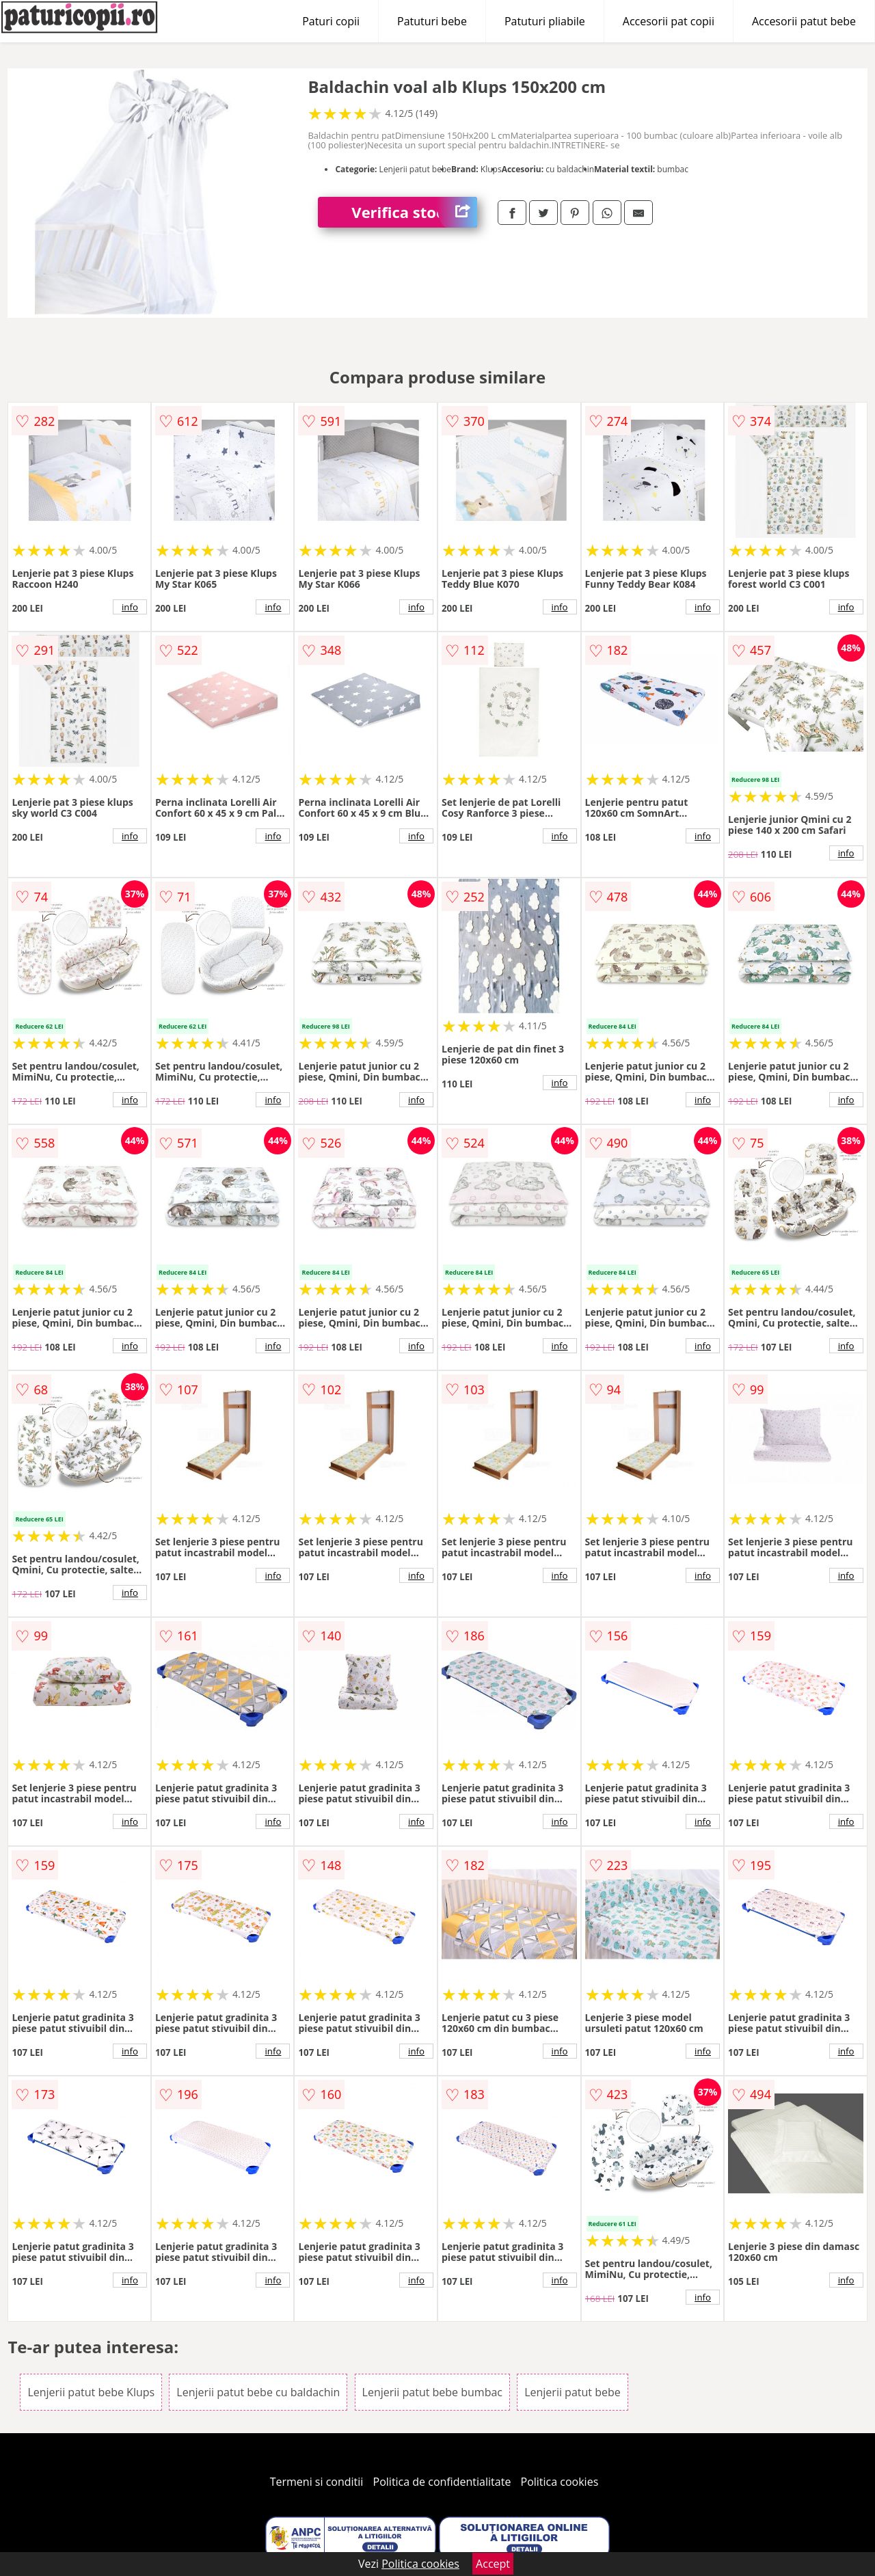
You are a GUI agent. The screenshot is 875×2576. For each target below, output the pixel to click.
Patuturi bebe (432, 21)
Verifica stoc (414, 212)
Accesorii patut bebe (804, 21)
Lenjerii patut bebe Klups (90, 2392)
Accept (493, 2563)
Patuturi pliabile (544, 21)
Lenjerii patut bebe (572, 2392)
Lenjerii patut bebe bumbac (432, 2392)
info (130, 607)
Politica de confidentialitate (442, 2481)
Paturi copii (331, 21)
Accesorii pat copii (668, 21)
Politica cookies (560, 2481)
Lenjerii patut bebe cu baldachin (258, 2392)
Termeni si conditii (317, 2481)
